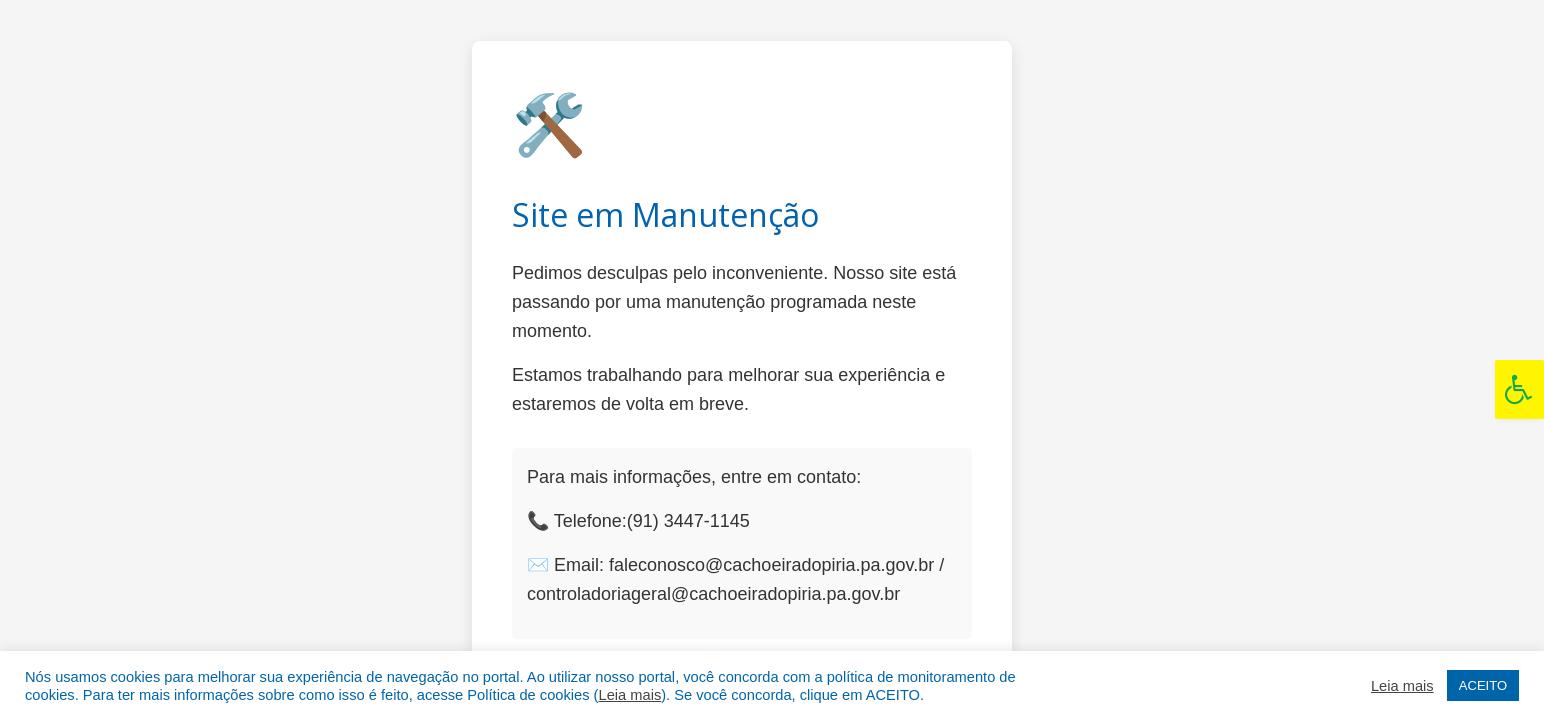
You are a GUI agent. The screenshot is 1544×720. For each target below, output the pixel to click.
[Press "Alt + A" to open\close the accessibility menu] (1519, 389)
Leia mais (629, 695)
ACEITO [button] (1483, 685)
